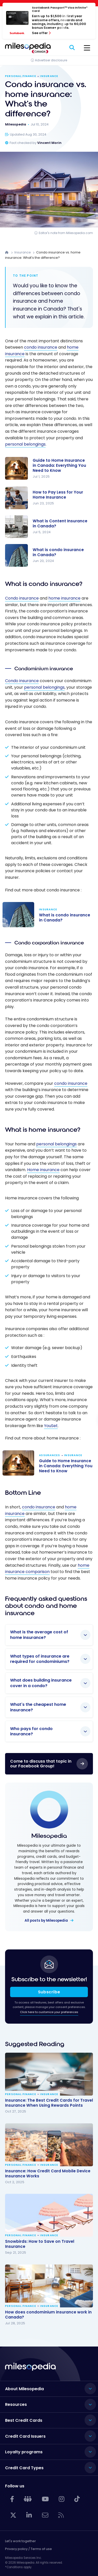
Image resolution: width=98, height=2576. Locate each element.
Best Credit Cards (23, 2420)
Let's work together (20, 2541)
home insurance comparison (47, 1568)
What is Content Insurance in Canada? (60, 524)
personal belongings (25, 444)
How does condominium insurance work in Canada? (48, 2315)
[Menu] (87, 48)
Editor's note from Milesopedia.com (66, 233)
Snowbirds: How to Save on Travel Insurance (39, 2244)
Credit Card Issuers (25, 2436)
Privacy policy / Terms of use (28, 2549)
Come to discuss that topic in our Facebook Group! (40, 1763)
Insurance (49, 76)
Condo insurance (22, 598)
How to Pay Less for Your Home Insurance (58, 495)
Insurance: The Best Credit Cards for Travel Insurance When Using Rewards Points (49, 2103)
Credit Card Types (24, 2468)
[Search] (72, 48)
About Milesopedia (24, 2389)
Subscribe (49, 1992)
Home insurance (43, 1170)
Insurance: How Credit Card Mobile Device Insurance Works (47, 2174)
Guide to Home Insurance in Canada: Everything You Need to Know (59, 465)
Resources (16, 2404)
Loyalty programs (24, 2452)
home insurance (64, 598)
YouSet (51, 1426)
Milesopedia (49, 1836)
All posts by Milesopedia (47, 1920)
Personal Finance (20, 76)
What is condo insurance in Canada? (58, 552)
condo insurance (40, 347)
